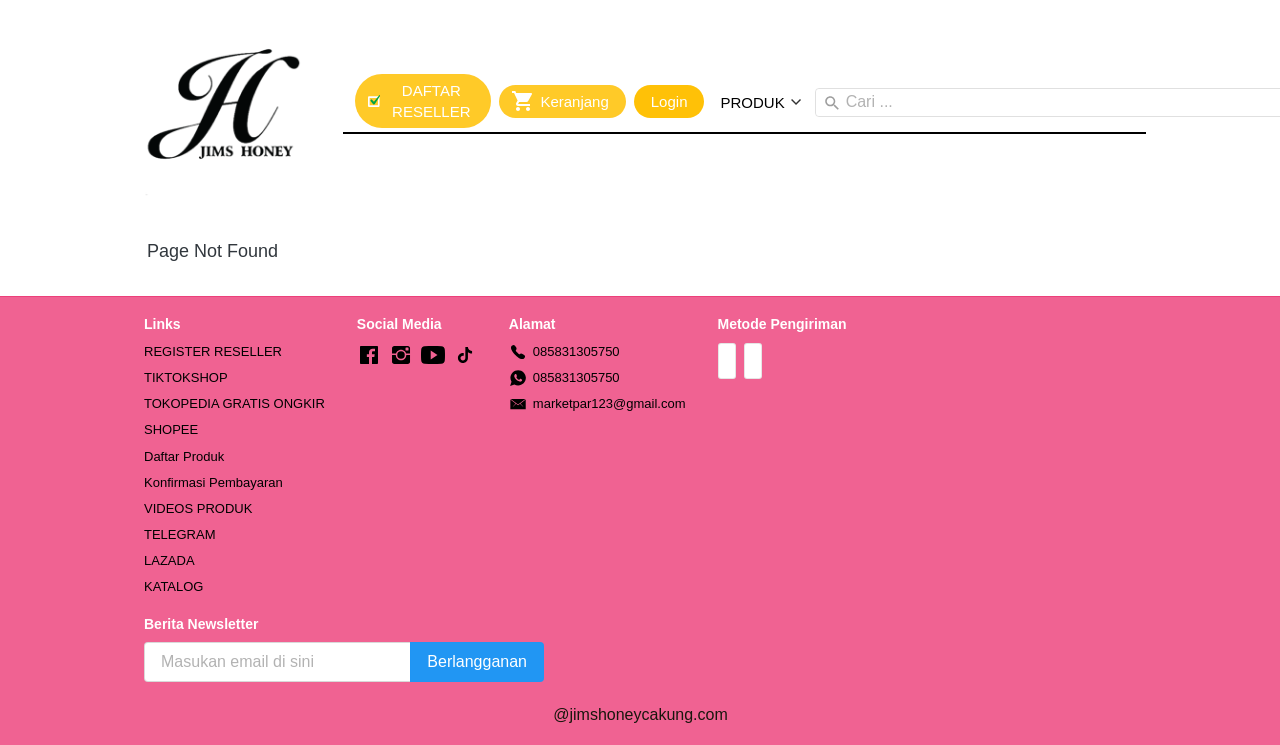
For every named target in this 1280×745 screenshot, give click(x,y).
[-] (369, 356)
